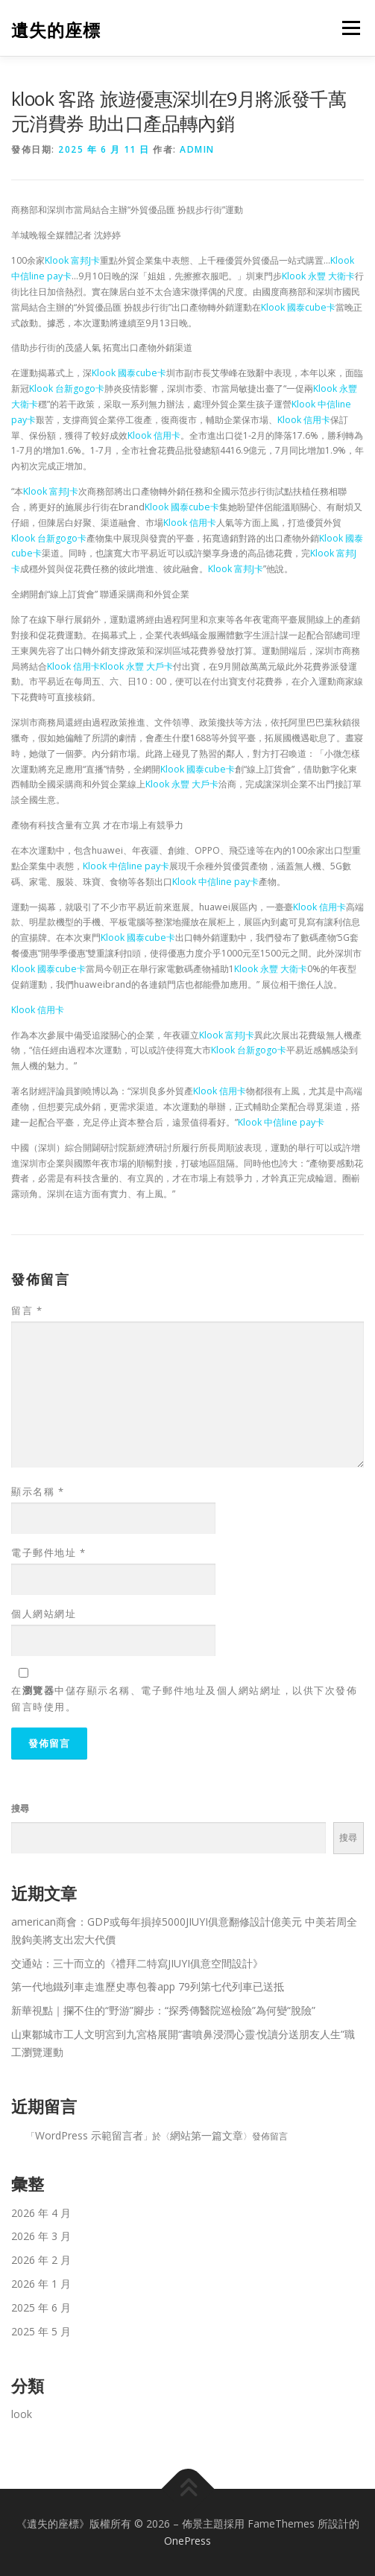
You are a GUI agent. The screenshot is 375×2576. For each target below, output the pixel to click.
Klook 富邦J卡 (72, 260)
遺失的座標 (56, 29)
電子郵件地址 (48, 1552)
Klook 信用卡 (303, 419)
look (21, 2414)
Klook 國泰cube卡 (298, 307)
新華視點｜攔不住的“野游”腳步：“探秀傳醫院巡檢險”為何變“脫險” (163, 2010)
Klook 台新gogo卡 (66, 388)
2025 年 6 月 (41, 2307)
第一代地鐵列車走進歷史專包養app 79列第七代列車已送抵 (147, 1986)
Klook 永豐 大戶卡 (136, 666)
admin (197, 149)
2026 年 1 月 (41, 2284)
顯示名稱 (37, 1491)
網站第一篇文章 (206, 2135)
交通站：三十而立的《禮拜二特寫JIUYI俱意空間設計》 (137, 1963)
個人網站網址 (43, 1613)
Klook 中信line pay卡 (126, 866)
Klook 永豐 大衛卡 (318, 276)
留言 (26, 1310)
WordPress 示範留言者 (89, 2135)
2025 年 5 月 (41, 2331)
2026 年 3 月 (41, 2236)
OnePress (187, 2541)
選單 (349, 28)
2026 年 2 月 (41, 2260)
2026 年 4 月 (41, 2213)
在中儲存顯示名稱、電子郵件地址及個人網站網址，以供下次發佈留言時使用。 (184, 1698)
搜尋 (20, 1808)
